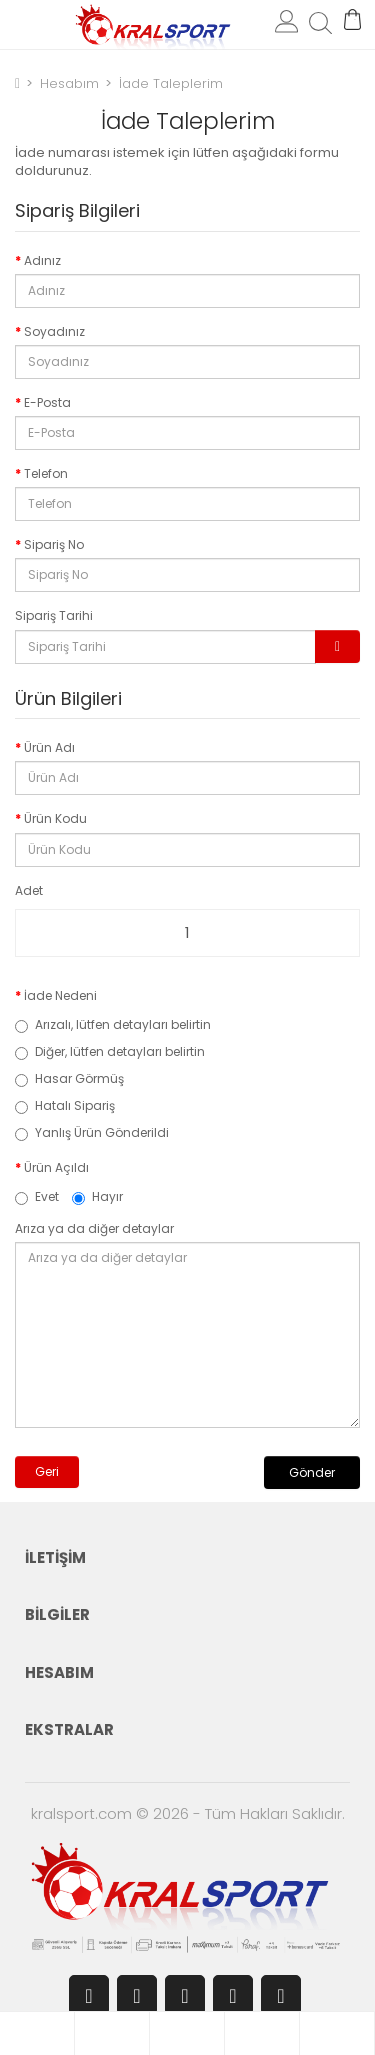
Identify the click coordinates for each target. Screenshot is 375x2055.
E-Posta (47, 402)
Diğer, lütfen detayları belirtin (110, 1051)
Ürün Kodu (55, 818)
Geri (47, 1471)
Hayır (97, 1196)
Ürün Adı (49, 747)
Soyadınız (54, 331)
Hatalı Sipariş (65, 1105)
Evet (37, 1196)
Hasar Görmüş (69, 1078)
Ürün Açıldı (56, 1167)
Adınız (42, 260)
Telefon (46, 473)
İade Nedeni (60, 995)
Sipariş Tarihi (54, 615)
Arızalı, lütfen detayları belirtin (113, 1024)
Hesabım (67, 83)
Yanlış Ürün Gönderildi (92, 1132)
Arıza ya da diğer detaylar (94, 1228)
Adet (29, 890)
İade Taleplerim (169, 83)
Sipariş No (54, 544)
